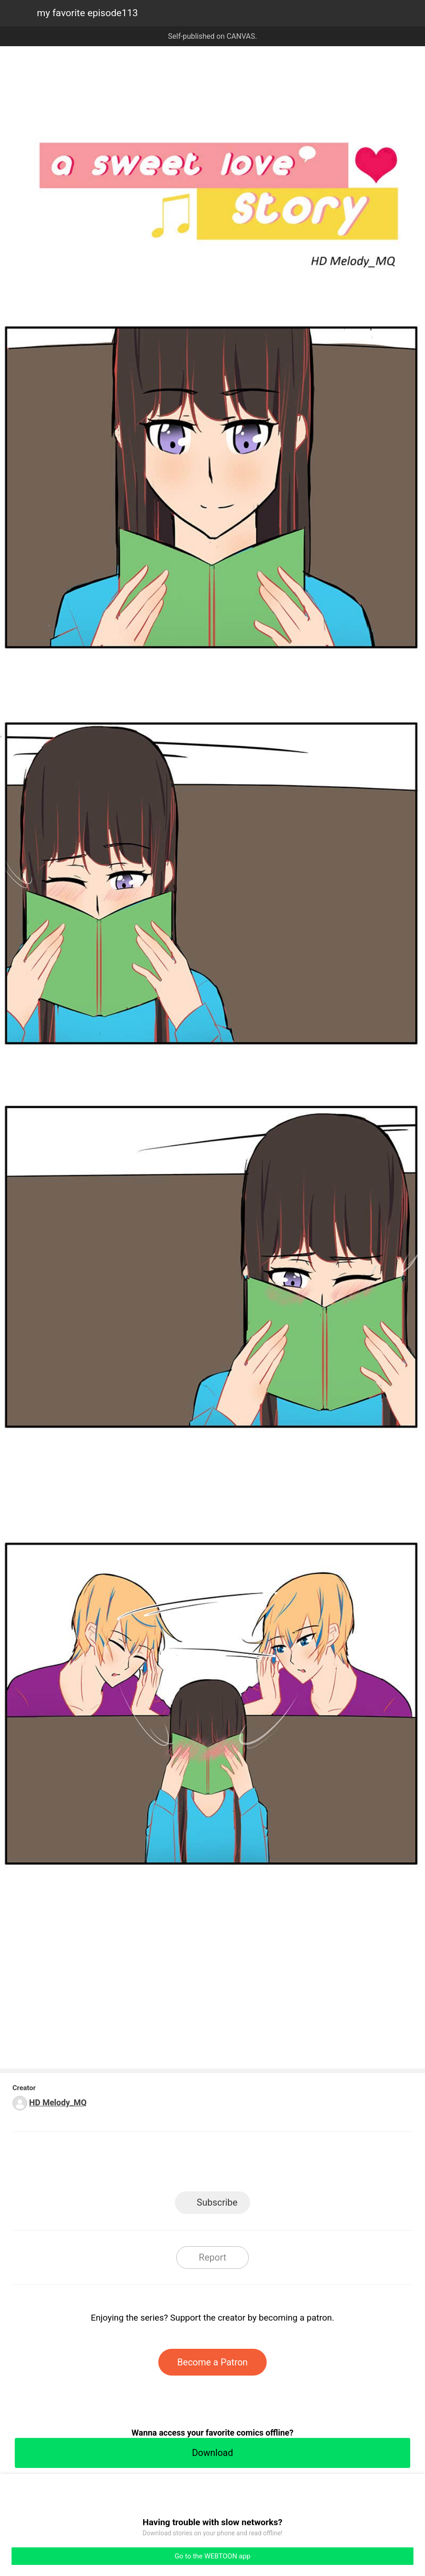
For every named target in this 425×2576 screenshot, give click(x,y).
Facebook (171, 2164)
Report (212, 2257)
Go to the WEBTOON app (212, 2556)
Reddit (295, 2164)
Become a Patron (212, 2362)
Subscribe (217, 2202)
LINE (129, 2164)
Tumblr (254, 2164)
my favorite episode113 (87, 12)
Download (212, 2452)
